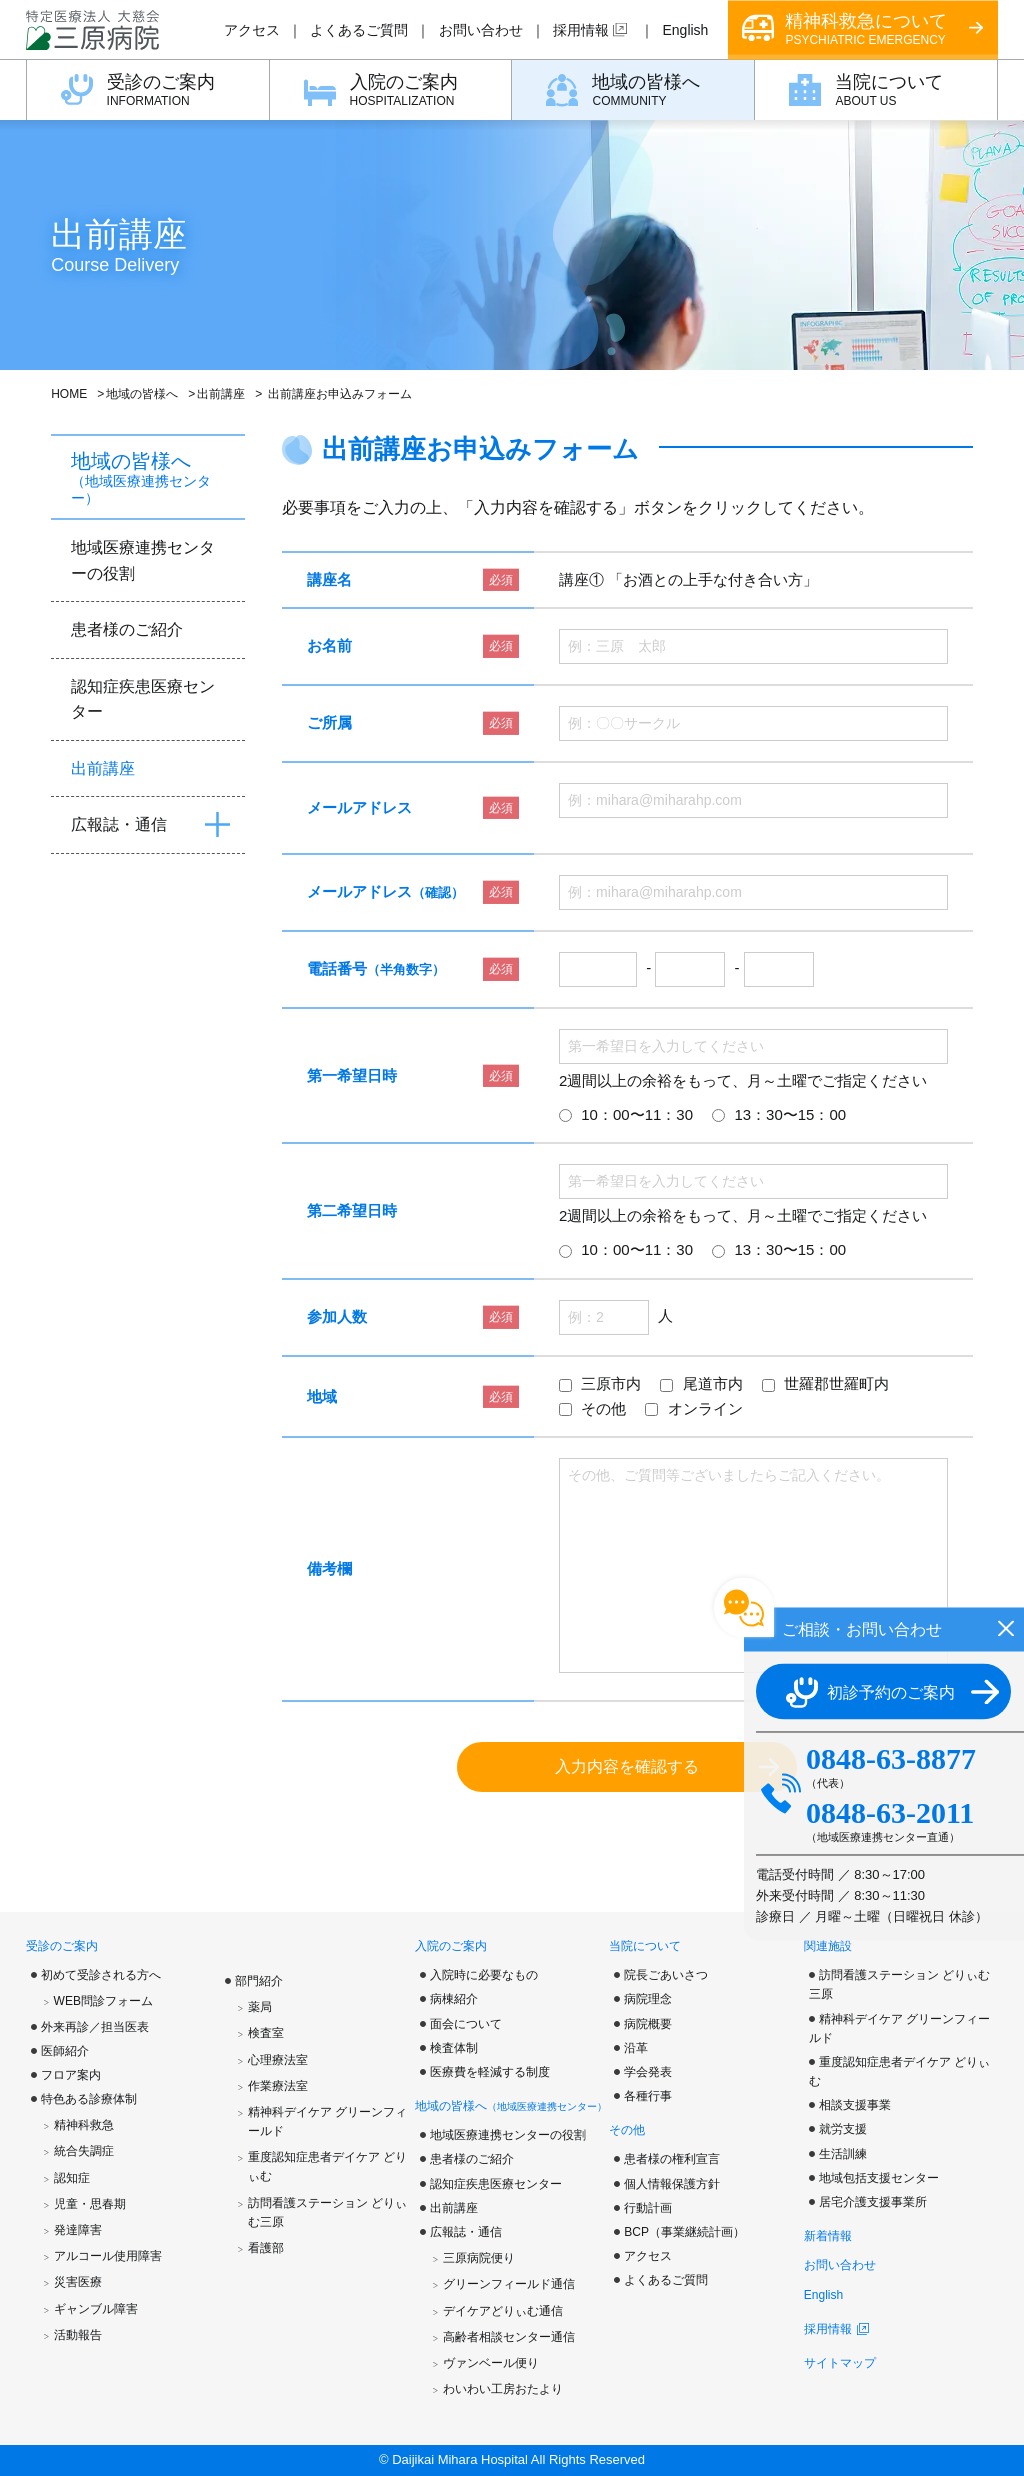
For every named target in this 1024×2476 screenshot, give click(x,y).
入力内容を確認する (627, 1766)
